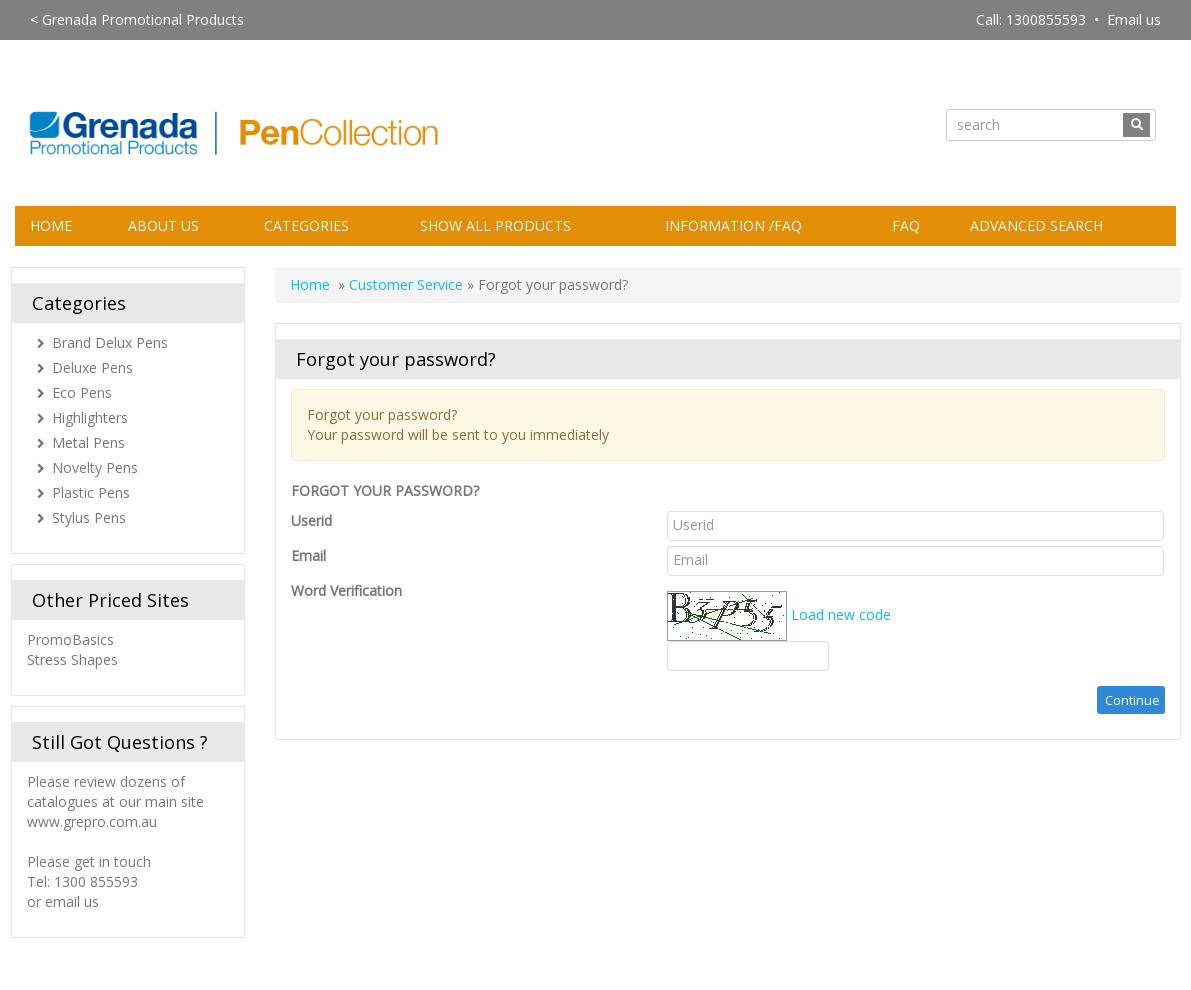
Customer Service (406, 284)
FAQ (906, 225)
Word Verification (346, 590)
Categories (306, 225)
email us (72, 901)
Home (51, 225)
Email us (1134, 19)
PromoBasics (72, 639)
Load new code (841, 613)
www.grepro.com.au (92, 821)
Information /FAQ (733, 225)
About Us (163, 225)
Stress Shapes (72, 659)
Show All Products (495, 225)
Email (308, 555)
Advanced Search (1036, 225)
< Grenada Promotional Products (137, 19)
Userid (311, 520)
